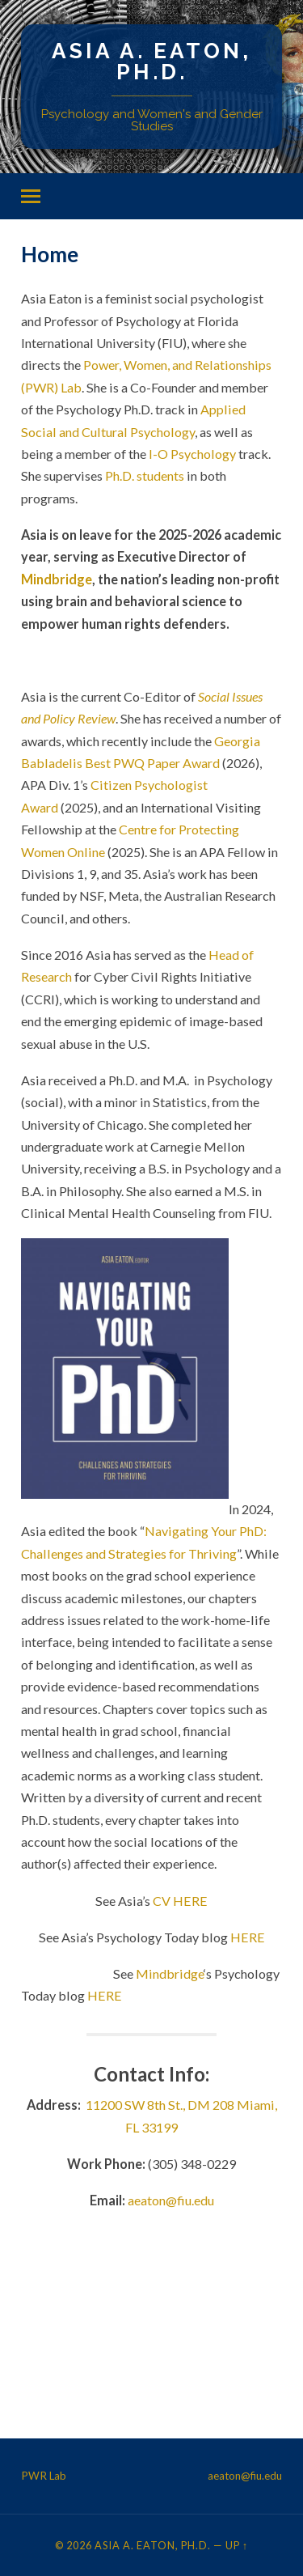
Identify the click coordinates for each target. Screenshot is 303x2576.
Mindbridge (56, 579)
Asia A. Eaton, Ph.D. (151, 61)
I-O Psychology (192, 453)
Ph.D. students (144, 475)
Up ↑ (236, 2545)
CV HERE (180, 1900)
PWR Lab (43, 2475)
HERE (247, 1937)
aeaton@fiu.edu (171, 2200)
